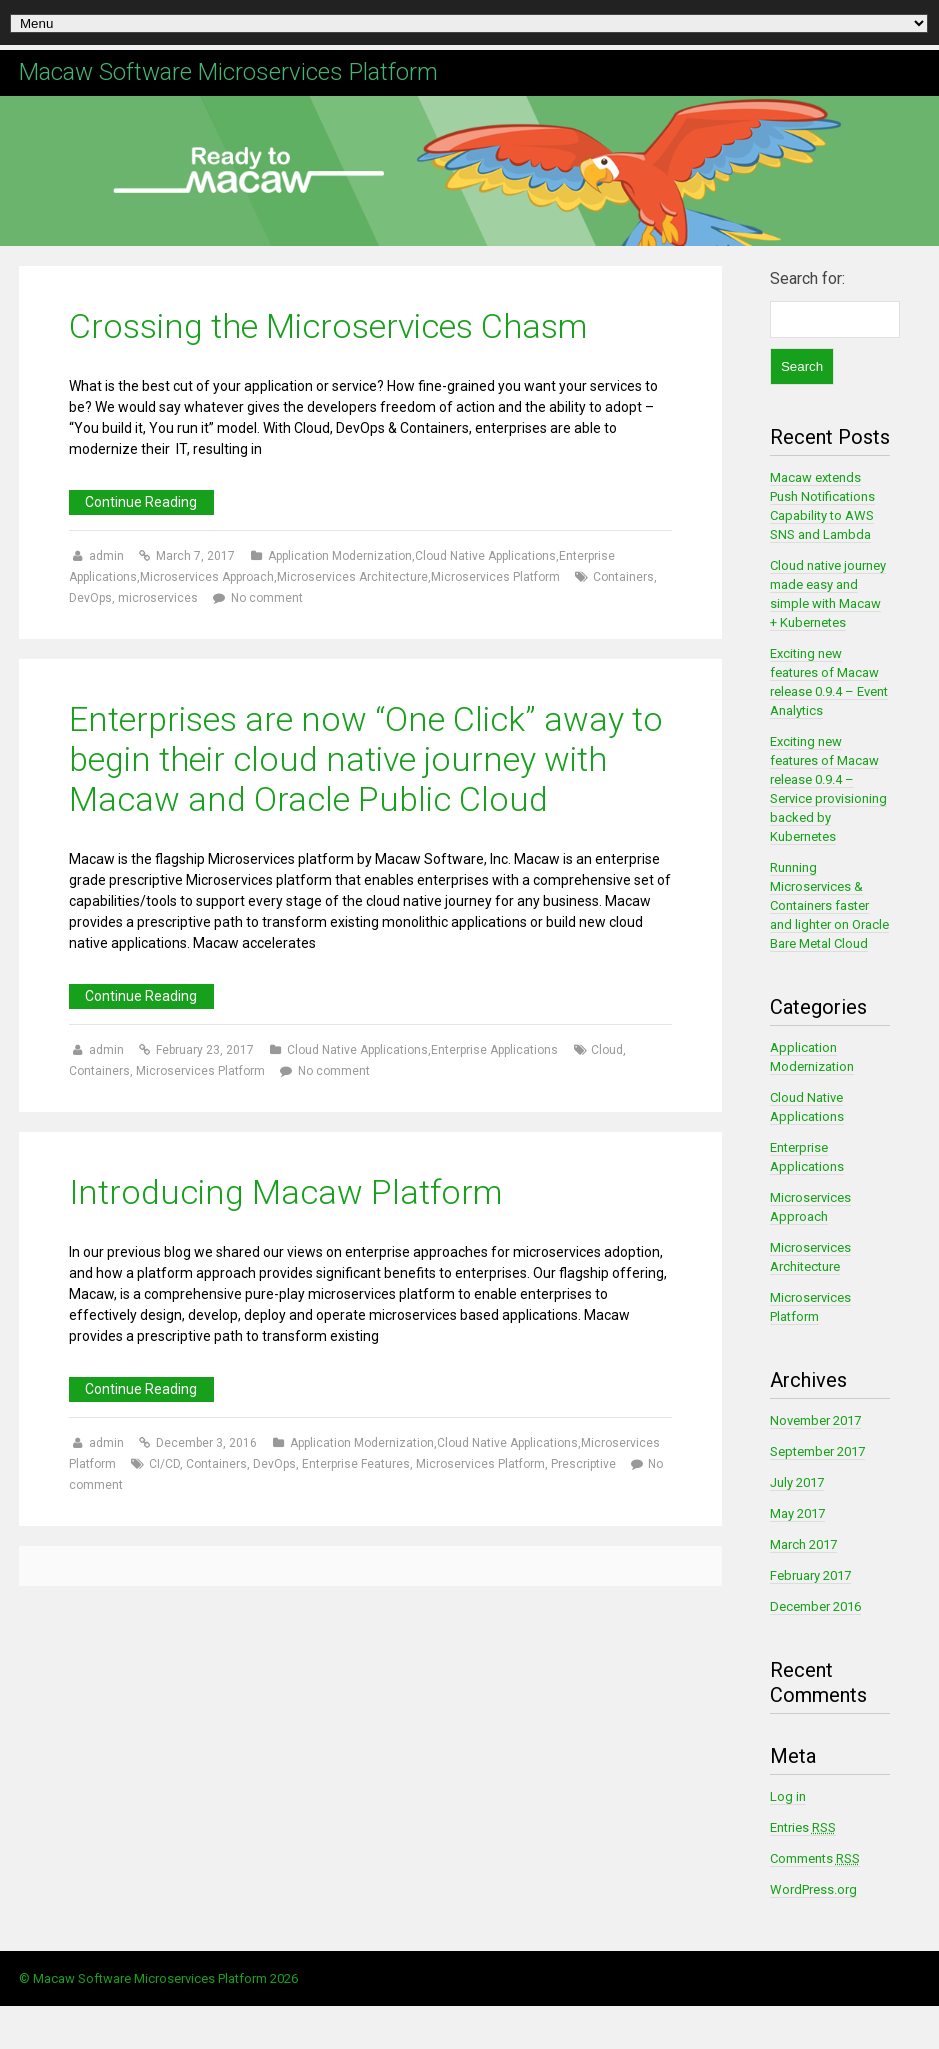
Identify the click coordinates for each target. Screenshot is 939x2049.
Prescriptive (583, 1464)
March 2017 (803, 1544)
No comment (267, 598)
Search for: (807, 278)
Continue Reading (141, 502)
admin (108, 556)
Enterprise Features (356, 1464)
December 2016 (815, 1606)
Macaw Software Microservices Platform (228, 72)
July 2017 (797, 1482)
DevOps (90, 598)
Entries (803, 1827)
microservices (158, 598)
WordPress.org (813, 1889)
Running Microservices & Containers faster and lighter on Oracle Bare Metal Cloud (829, 905)
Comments (815, 1858)
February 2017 (810, 1575)
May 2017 (797, 1513)
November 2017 (815, 1420)
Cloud (607, 1050)
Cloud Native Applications (485, 556)
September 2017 (817, 1451)
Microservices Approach (207, 577)
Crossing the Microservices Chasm (328, 326)
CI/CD (164, 1464)
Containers (623, 577)
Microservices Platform (495, 577)
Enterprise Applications (494, 1050)
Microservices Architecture (352, 577)
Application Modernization (340, 556)
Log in (788, 1796)
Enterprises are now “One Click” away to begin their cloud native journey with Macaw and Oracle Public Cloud (366, 759)
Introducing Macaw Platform (285, 1192)
